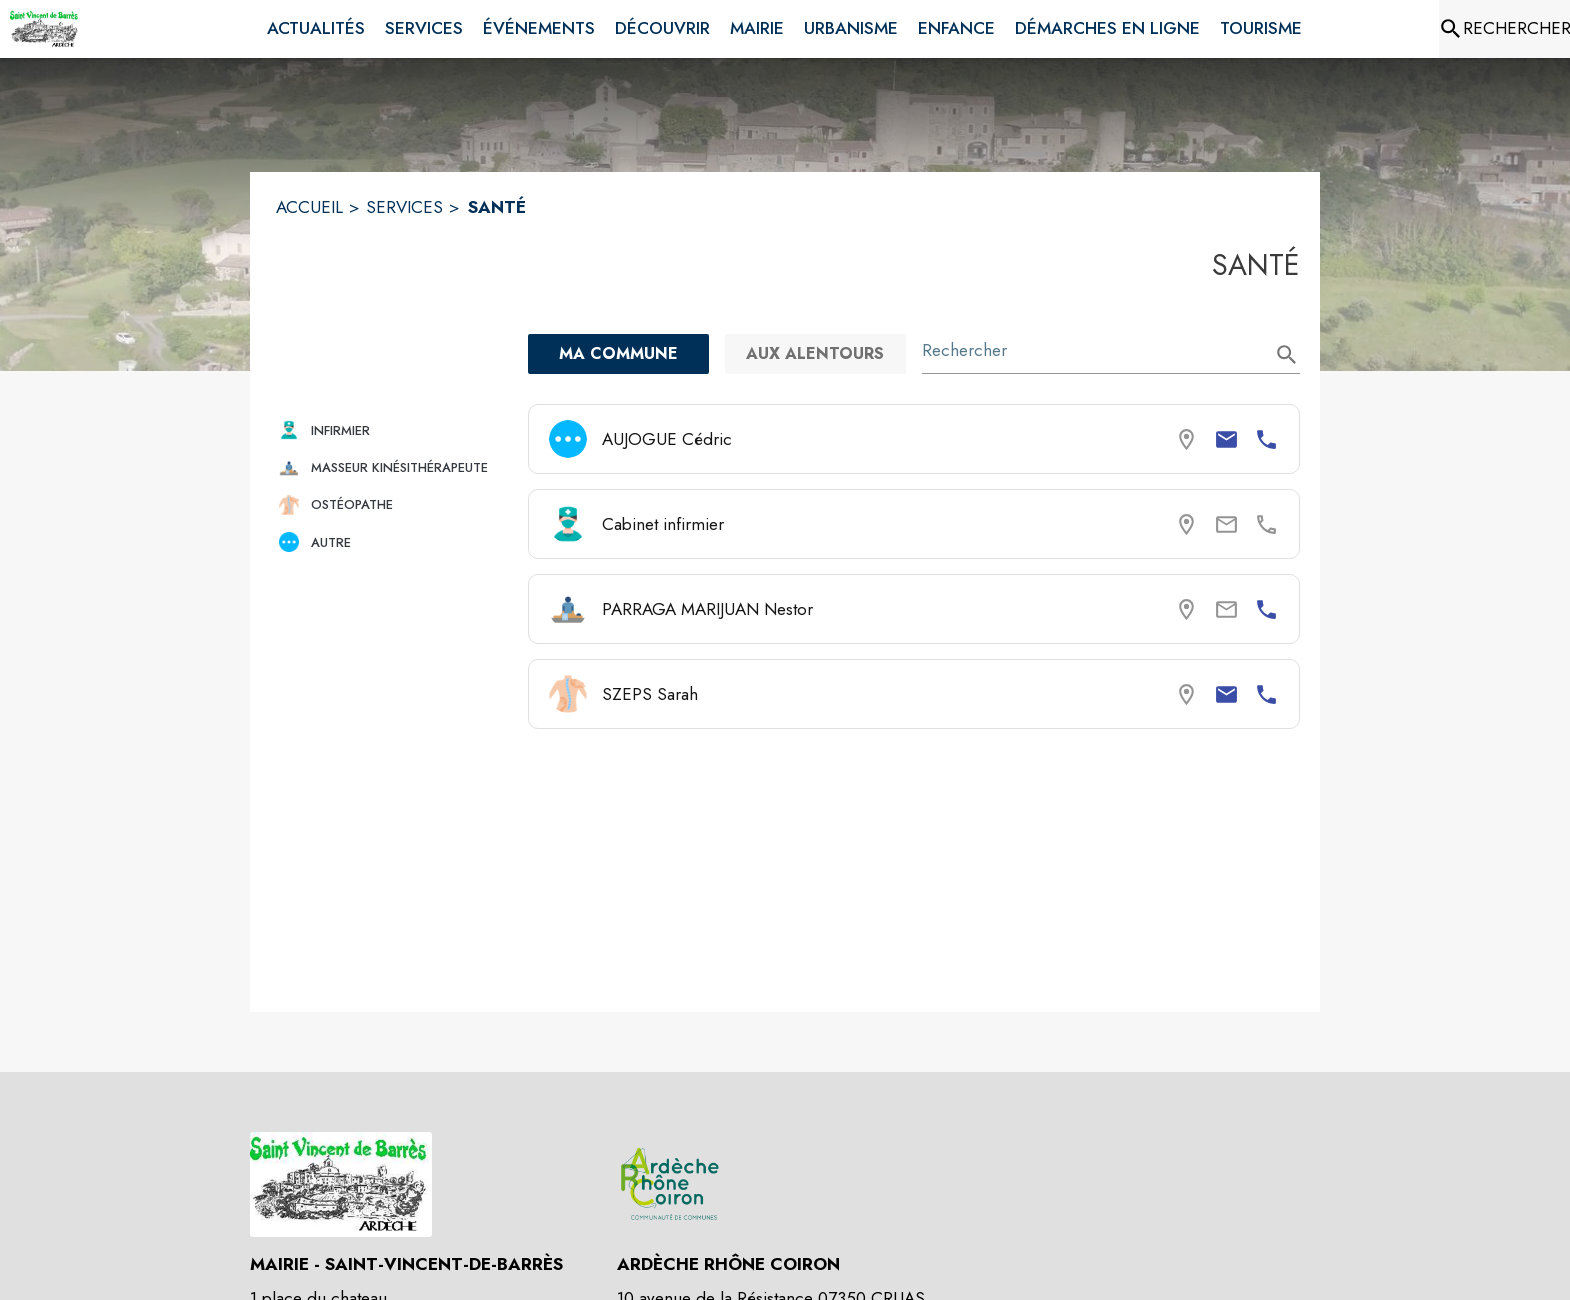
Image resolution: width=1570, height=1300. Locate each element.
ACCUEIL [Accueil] (309, 207)
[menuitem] (316, 29)
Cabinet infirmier (663, 524)
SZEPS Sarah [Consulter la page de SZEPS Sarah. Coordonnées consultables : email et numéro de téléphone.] (650, 694)
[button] (394, 430)
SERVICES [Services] (404, 207)
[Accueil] (45, 29)
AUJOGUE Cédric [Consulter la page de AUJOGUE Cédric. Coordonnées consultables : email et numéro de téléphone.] (667, 439)
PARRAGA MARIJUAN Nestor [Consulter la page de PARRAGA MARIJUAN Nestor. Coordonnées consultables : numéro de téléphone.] (707, 609)
